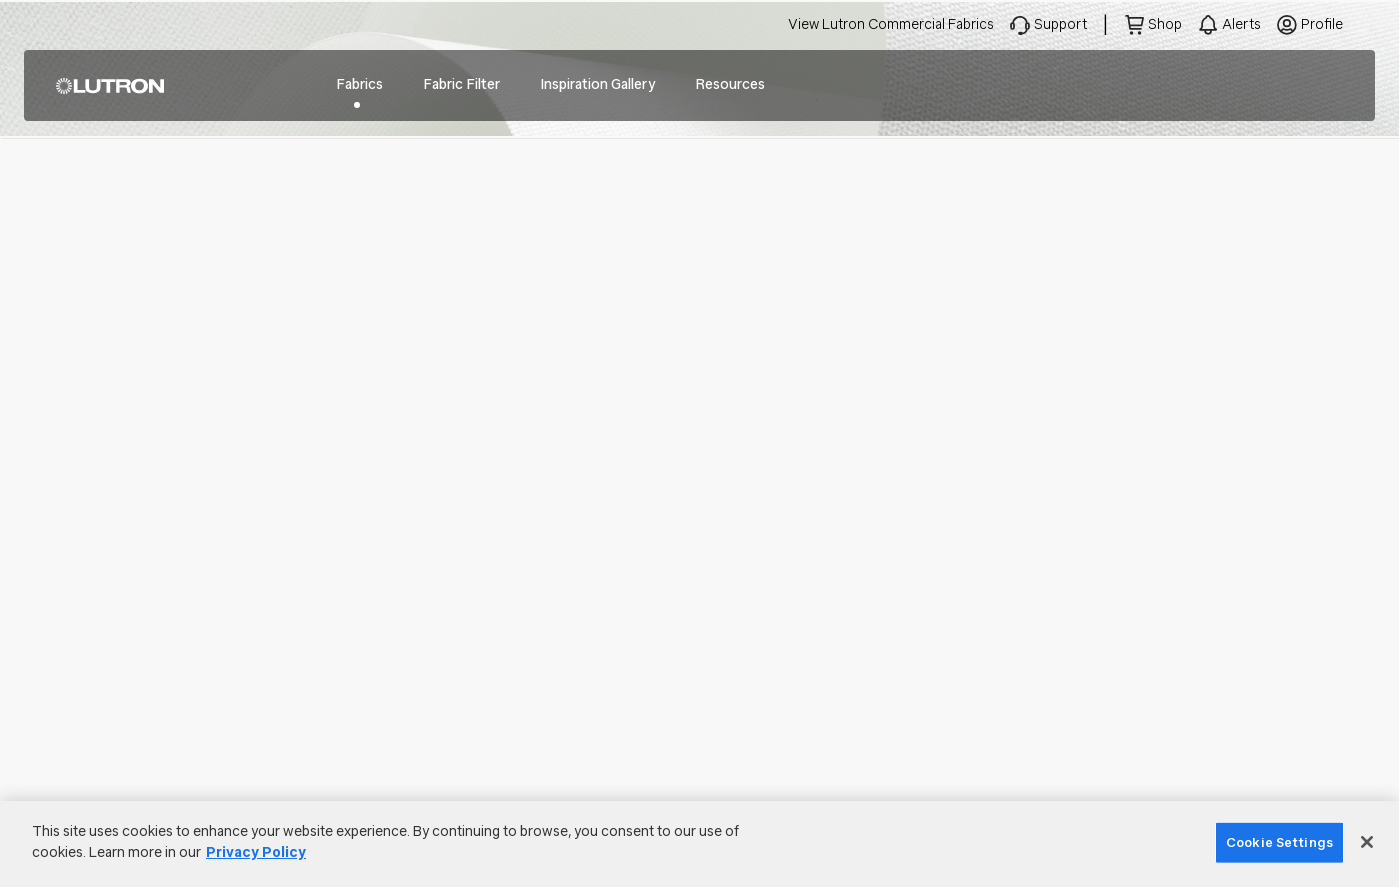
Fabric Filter (461, 84)
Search (1329, 86)
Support (1060, 24)
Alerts (1241, 24)
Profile (1322, 24)
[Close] (1367, 842)
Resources (730, 84)
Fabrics (359, 84)
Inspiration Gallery (597, 84)
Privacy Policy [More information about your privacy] (256, 852)
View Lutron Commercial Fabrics (891, 24)
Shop (1165, 24)
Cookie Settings (1279, 842)
